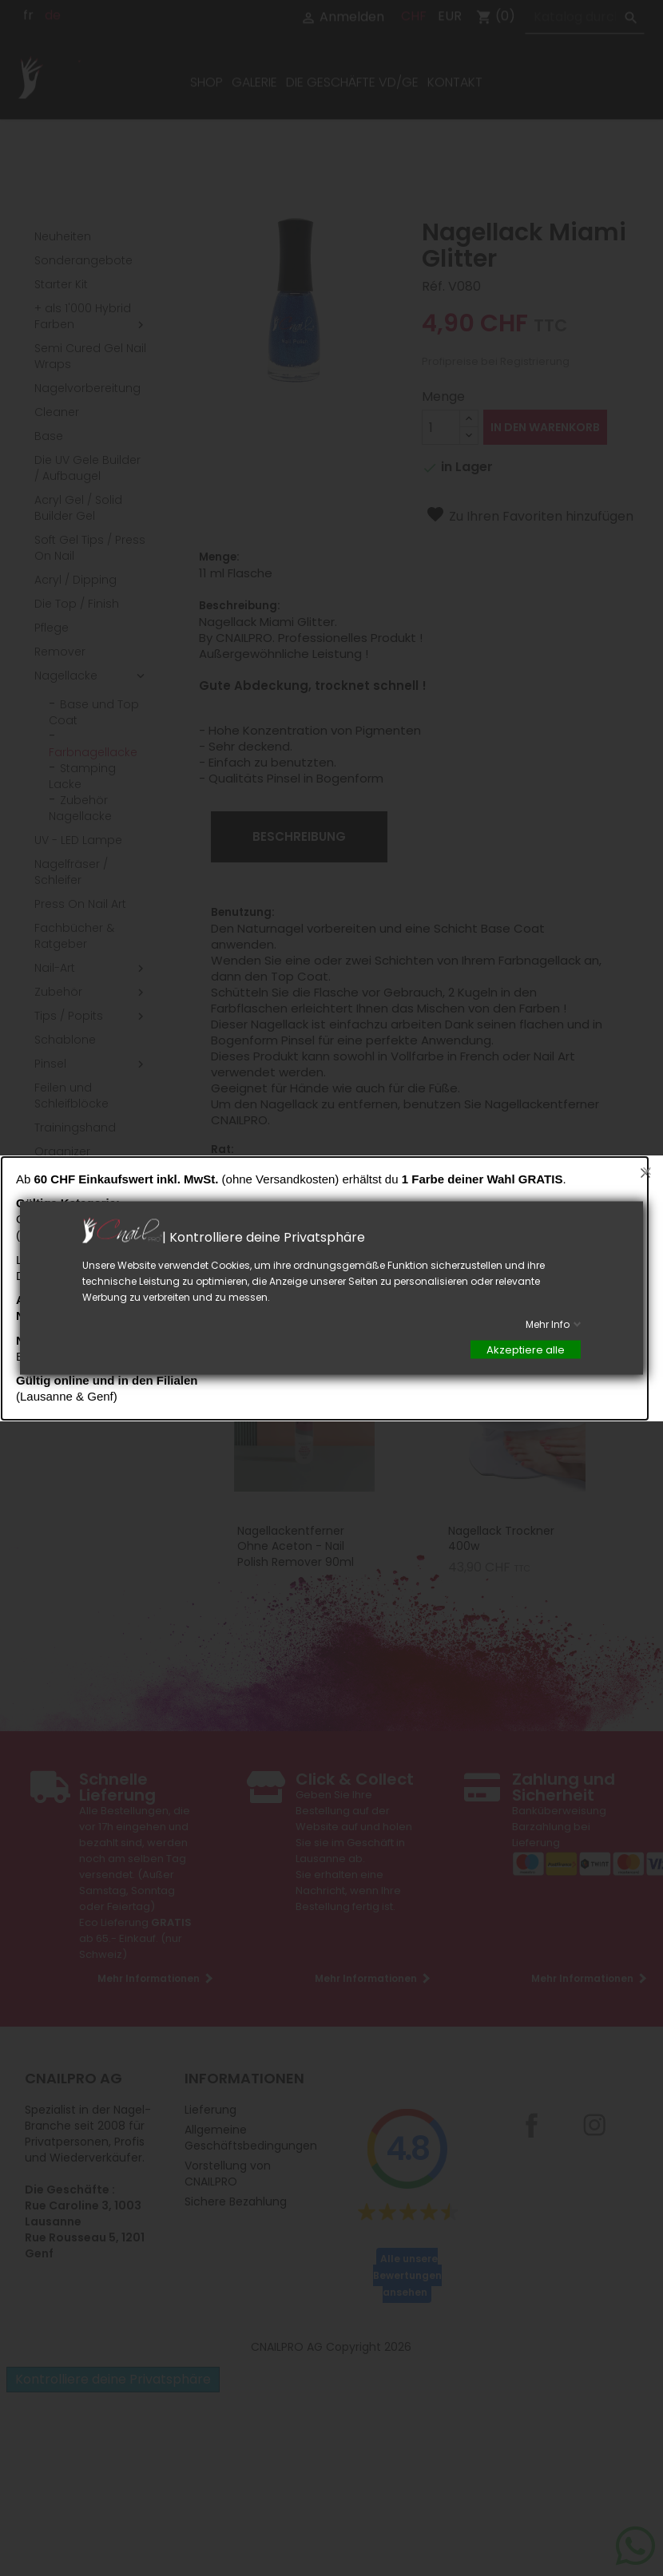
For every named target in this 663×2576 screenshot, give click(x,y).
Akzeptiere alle (525, 1349)
